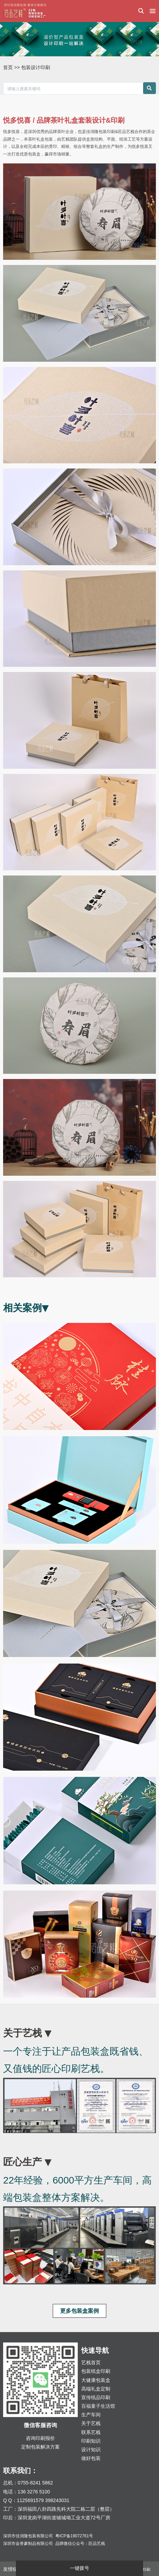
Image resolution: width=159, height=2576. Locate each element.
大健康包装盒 (95, 2380)
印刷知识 (91, 2441)
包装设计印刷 (35, 67)
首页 (8, 67)
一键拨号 (79, 2568)
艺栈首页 (91, 2362)
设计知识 (91, 2449)
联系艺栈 (91, 2432)
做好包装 (91, 2458)
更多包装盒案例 (79, 2311)
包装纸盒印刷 (95, 2371)
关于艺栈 (91, 2423)
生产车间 (91, 2414)
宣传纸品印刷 (95, 2397)
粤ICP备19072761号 (74, 2536)
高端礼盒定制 (95, 2389)
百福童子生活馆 (98, 2406)
